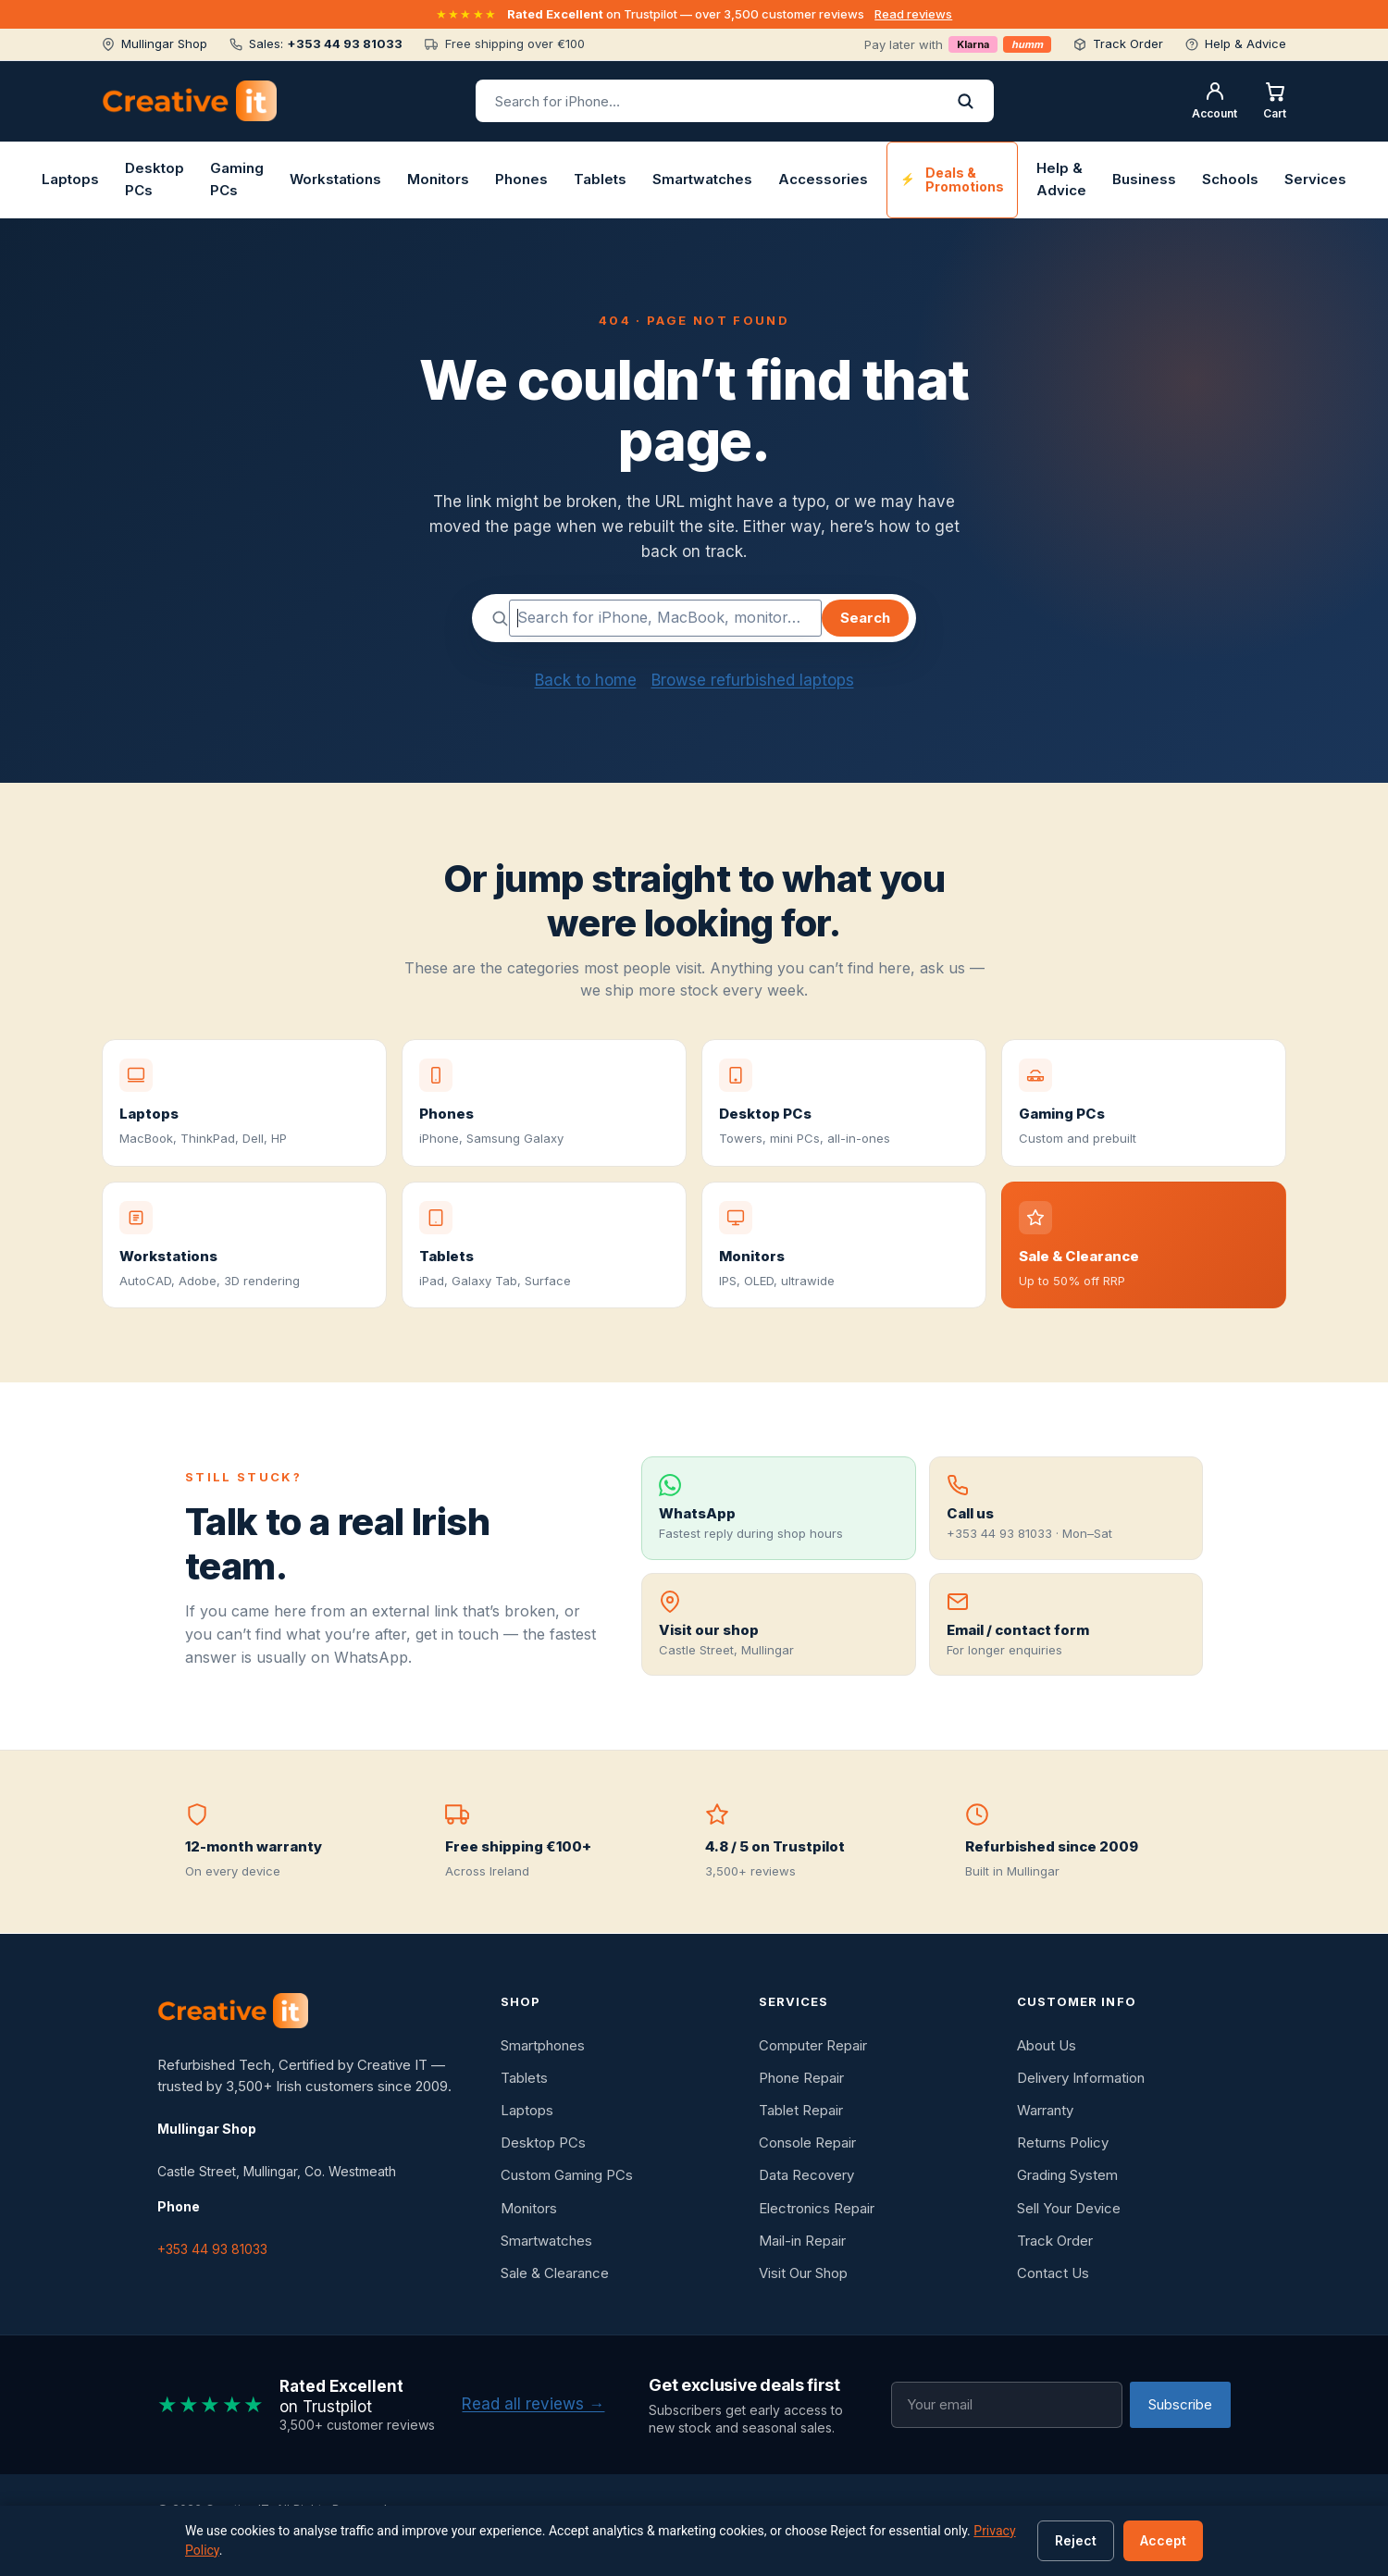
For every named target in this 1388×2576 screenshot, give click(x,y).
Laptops (70, 179)
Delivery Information (1081, 2078)
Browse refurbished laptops (752, 680)
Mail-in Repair (802, 2240)
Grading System (1067, 2175)
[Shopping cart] (1274, 101)
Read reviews (913, 13)
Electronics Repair (816, 2208)
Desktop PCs (154, 179)
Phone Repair (801, 2078)
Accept (1163, 2540)
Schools (1230, 179)
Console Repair (807, 2142)
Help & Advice (1061, 179)
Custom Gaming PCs (567, 2175)
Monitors (438, 179)
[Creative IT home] (189, 100)
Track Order (1055, 2240)
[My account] (1214, 101)
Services (1315, 179)
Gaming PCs (237, 179)
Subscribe (1180, 2404)
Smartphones (543, 2045)
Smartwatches (702, 179)
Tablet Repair (801, 2110)
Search (865, 617)
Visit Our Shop (803, 2273)
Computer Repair (813, 2045)
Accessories (823, 179)
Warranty (1045, 2110)
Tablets (600, 179)
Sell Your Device (1069, 2208)
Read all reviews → (533, 2404)
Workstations (335, 179)
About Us (1046, 2045)
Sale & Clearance (555, 2273)
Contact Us (1053, 2273)
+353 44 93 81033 (212, 2249)
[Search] (965, 100)
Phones (521, 179)
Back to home (586, 680)
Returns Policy (1063, 2142)
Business (1144, 179)
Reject (1076, 2540)
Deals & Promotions (964, 179)
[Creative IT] (232, 2010)
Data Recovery (806, 2175)
